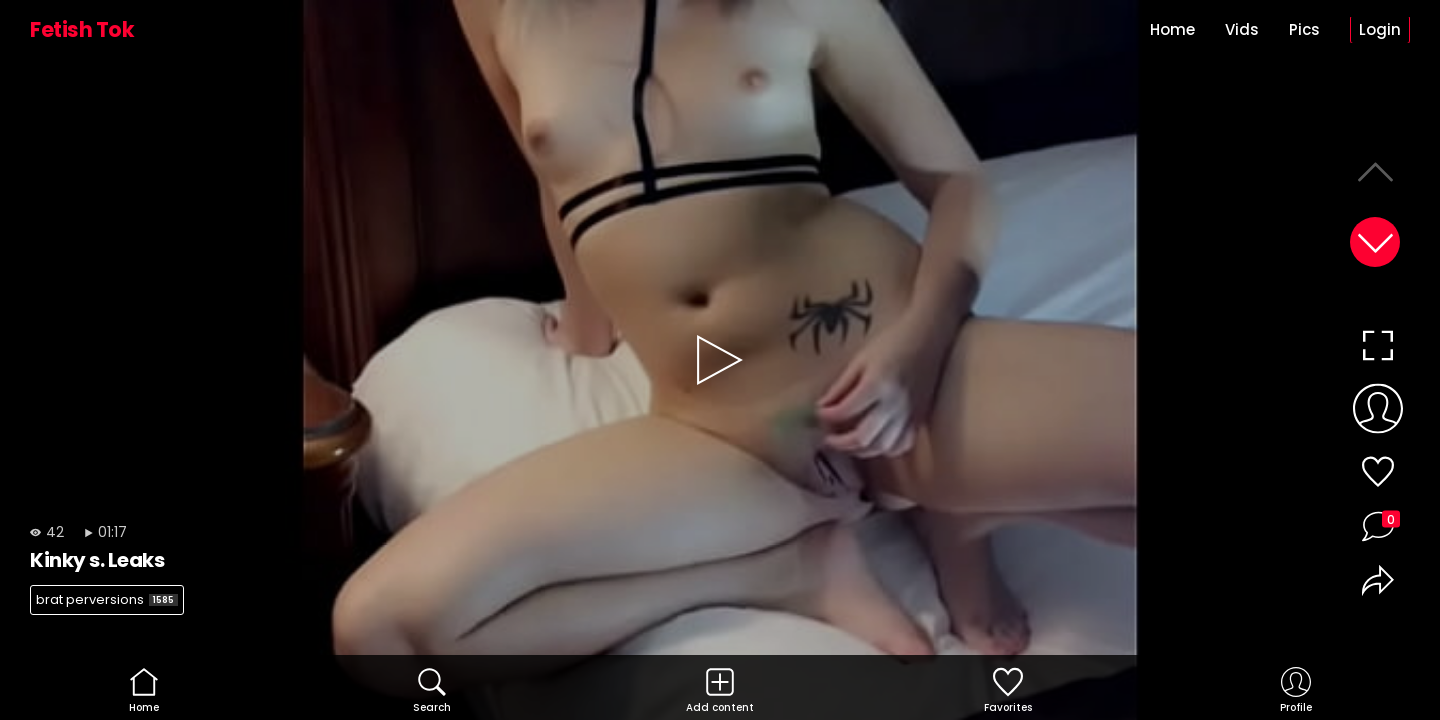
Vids (1242, 29)
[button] (1375, 242)
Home (1172, 29)
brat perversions (107, 599)
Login (1380, 29)
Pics (1304, 29)
